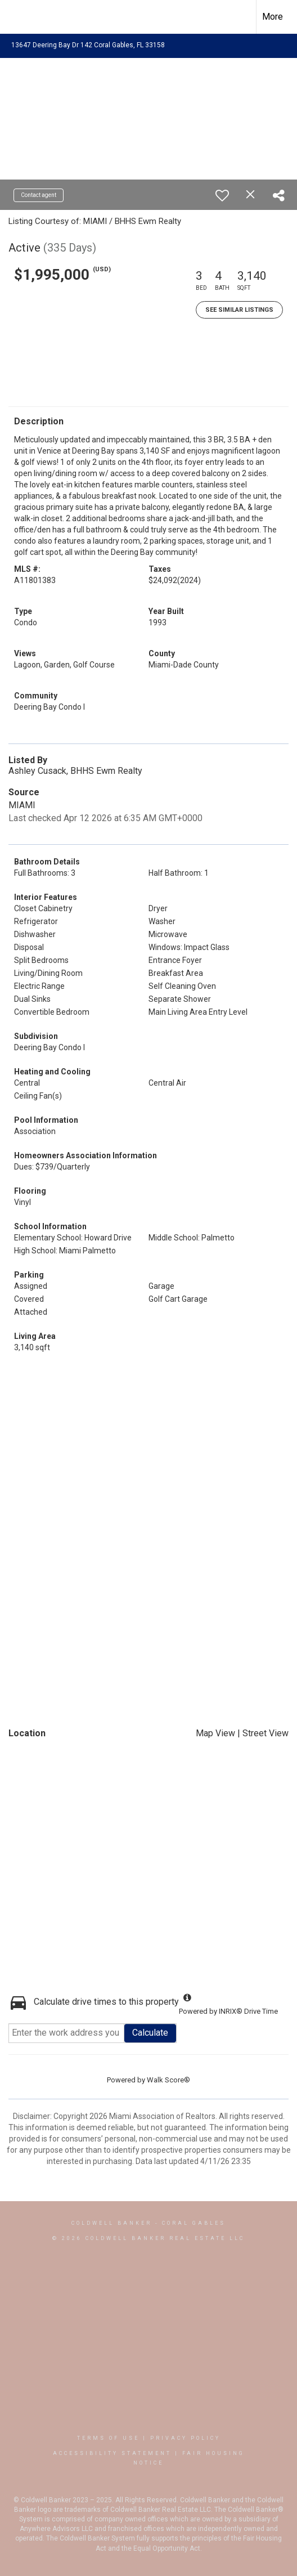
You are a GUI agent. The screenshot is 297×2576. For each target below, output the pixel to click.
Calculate (150, 2032)
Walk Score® (168, 2080)
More (272, 16)
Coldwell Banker (111, 2223)
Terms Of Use (108, 2438)
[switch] (222, 195)
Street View (265, 1733)
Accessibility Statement (112, 2453)
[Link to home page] (18, 17)
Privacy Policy (185, 2438)
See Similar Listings (239, 309)
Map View (215, 1733)
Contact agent (38, 195)
